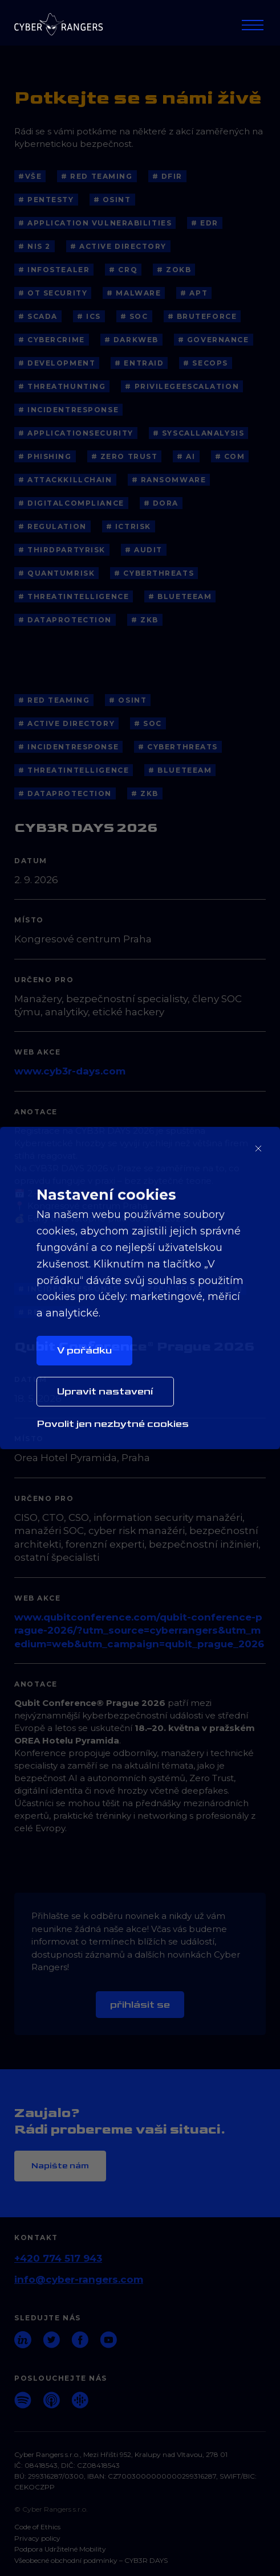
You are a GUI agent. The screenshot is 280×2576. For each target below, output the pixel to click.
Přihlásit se (140, 2005)
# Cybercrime (51, 339)
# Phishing (45, 456)
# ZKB (145, 620)
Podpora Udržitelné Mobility (60, 2549)
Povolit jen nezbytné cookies (112, 1424)
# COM (230, 456)
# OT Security (52, 293)
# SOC (134, 316)
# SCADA (38, 316)
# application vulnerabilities (95, 223)
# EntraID (139, 363)
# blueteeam (180, 596)
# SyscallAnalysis (199, 433)
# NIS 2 (34, 246)
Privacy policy (37, 2538)
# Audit (144, 549)
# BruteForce (202, 316)
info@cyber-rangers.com (78, 2279)
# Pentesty (46, 199)
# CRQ (123, 269)
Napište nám (60, 2165)
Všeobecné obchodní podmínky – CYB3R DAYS (91, 2561)
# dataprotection (65, 620)
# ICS (89, 316)
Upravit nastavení (105, 1391)
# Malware (134, 293)
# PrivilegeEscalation (182, 386)
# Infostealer (54, 269)
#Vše (30, 176)
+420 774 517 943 (58, 2258)
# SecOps (205, 363)
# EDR (204, 223)
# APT (194, 293)
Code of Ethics (37, 2527)
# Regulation (52, 526)
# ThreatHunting (61, 386)
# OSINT (112, 199)
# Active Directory (118, 246)
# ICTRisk (128, 526)
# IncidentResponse (68, 409)
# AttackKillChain (65, 479)
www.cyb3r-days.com (69, 1071)
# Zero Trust (124, 456)
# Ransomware (169, 479)
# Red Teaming (96, 176)
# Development (56, 363)
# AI (186, 456)
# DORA (161, 503)
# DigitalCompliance (71, 503)
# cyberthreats (154, 573)
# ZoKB (174, 269)
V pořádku (84, 1350)
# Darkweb (131, 339)
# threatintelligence (73, 596)
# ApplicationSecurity (75, 433)
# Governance (213, 339)
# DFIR (167, 176)
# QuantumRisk (56, 573)
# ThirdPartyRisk (61, 549)
